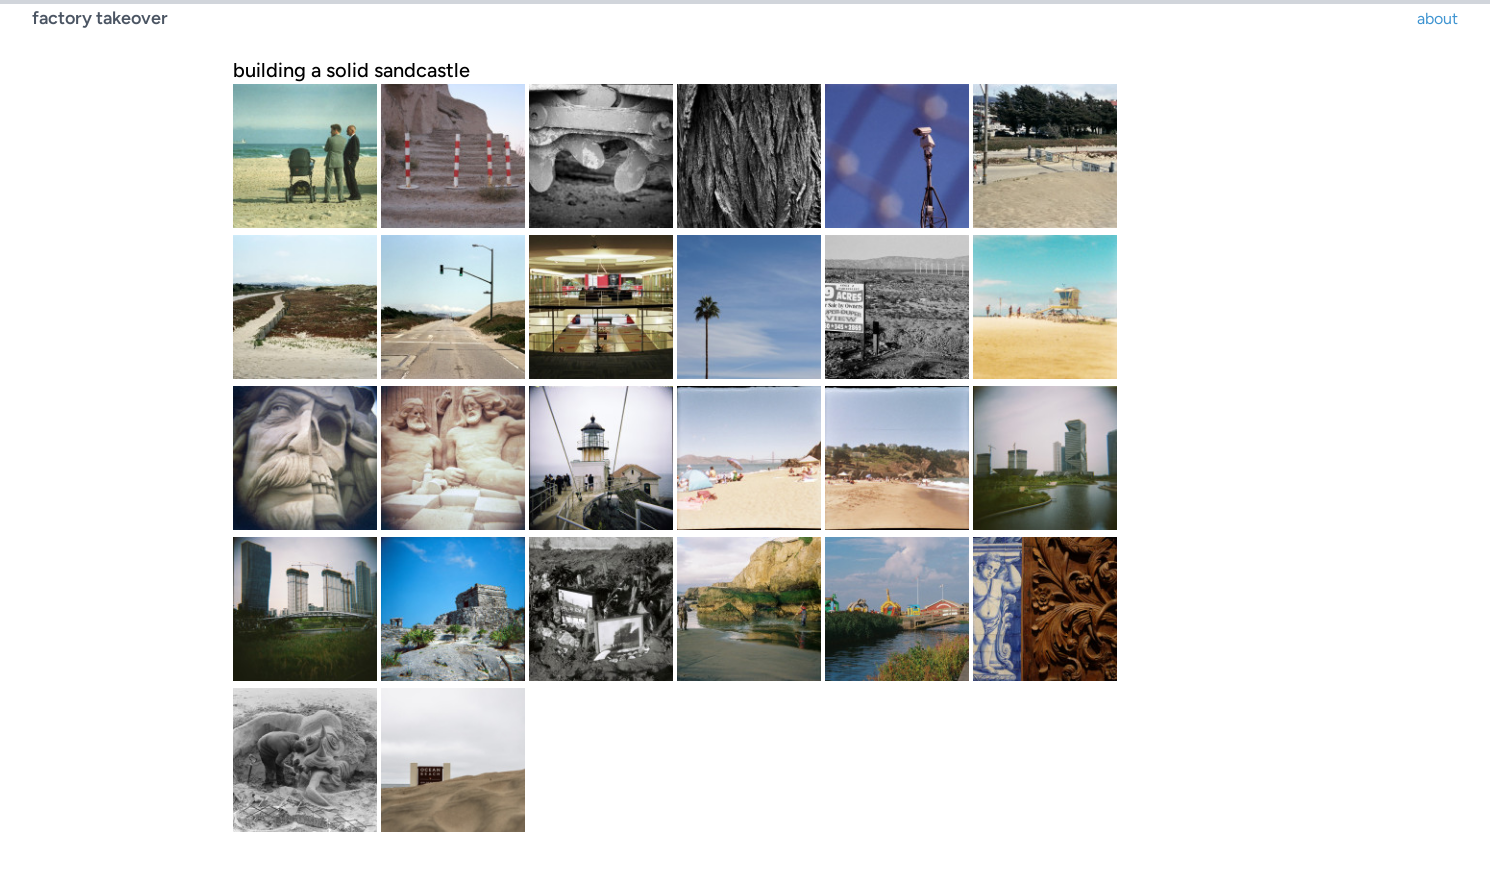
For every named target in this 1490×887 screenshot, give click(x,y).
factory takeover (100, 18)
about (1437, 18)
